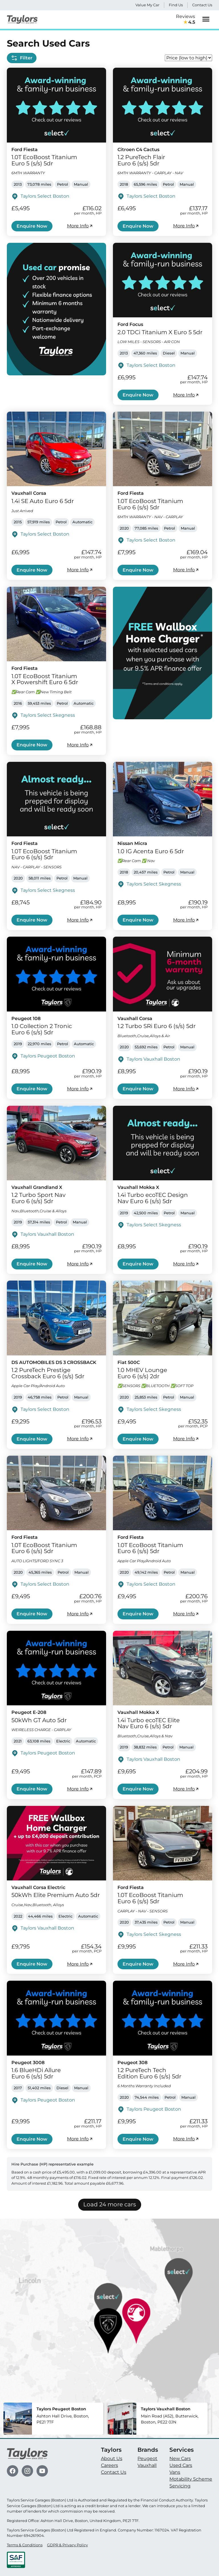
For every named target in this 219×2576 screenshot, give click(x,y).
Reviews (185, 20)
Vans (174, 2472)
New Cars (180, 2458)
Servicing (179, 2486)
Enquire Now (32, 226)
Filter (22, 58)
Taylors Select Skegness (48, 715)
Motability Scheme (190, 2479)
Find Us (176, 5)
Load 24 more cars (109, 2204)
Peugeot (147, 2458)
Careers (109, 2465)
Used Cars (180, 2465)
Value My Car (147, 5)
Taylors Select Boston (45, 196)
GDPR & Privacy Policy (67, 2545)
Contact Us (202, 5)
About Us (111, 2458)
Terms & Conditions (24, 2545)
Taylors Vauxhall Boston (153, 1059)
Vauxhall (147, 2465)
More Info (80, 226)
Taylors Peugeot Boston (48, 1056)
